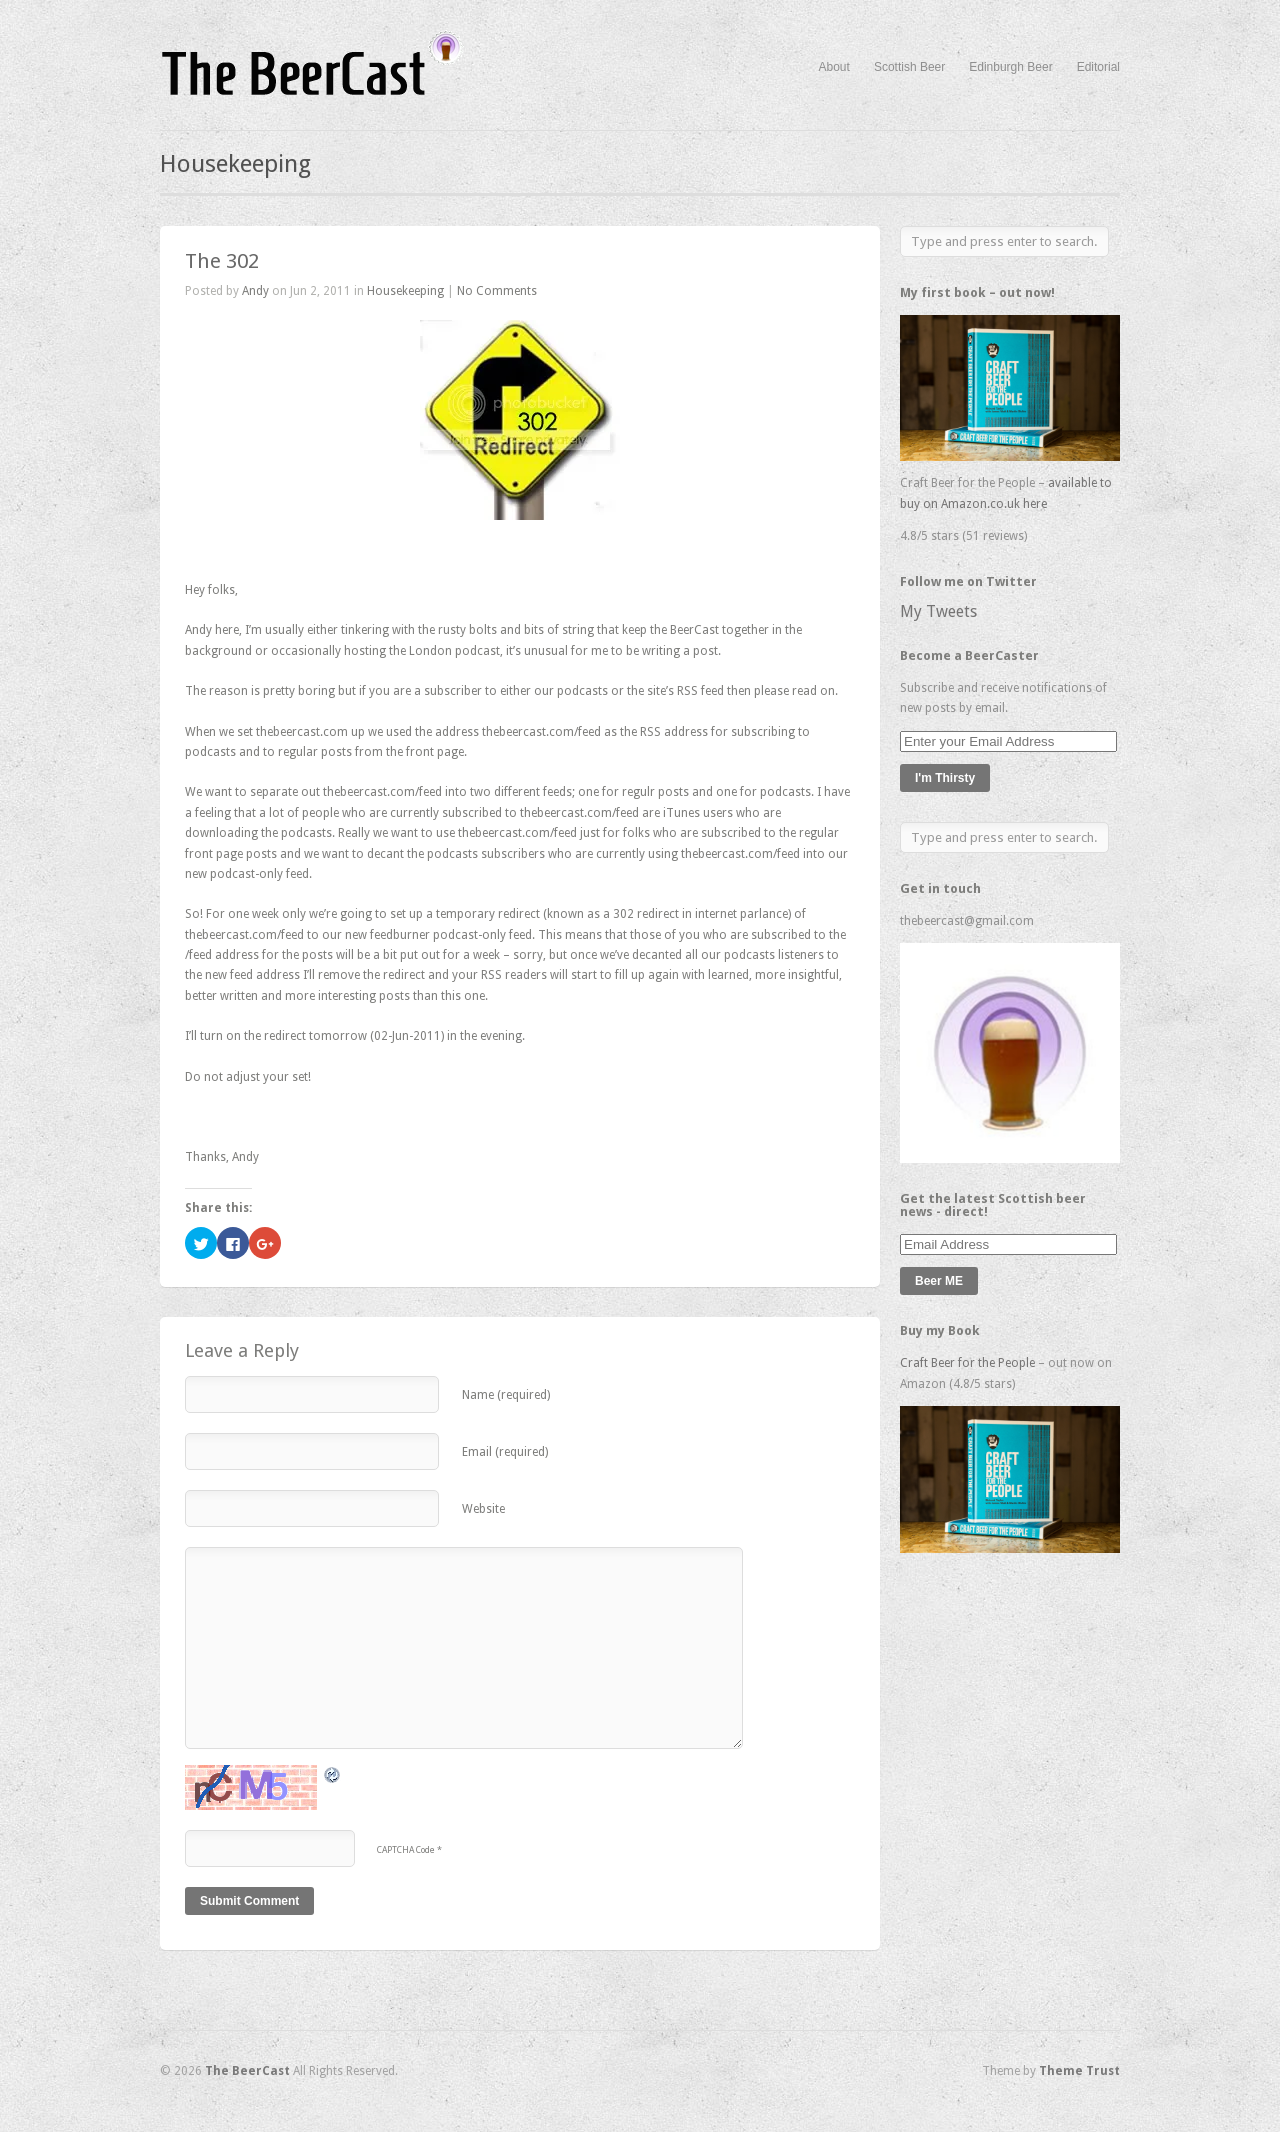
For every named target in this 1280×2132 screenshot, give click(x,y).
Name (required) (506, 1395)
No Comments (497, 291)
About (834, 67)
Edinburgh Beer (1010, 67)
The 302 (222, 261)
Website (483, 1509)
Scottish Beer (909, 67)
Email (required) (505, 1452)
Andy (255, 291)
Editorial (1098, 67)
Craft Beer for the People (967, 1363)
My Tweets (938, 611)
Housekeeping (405, 291)
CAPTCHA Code (406, 1850)
